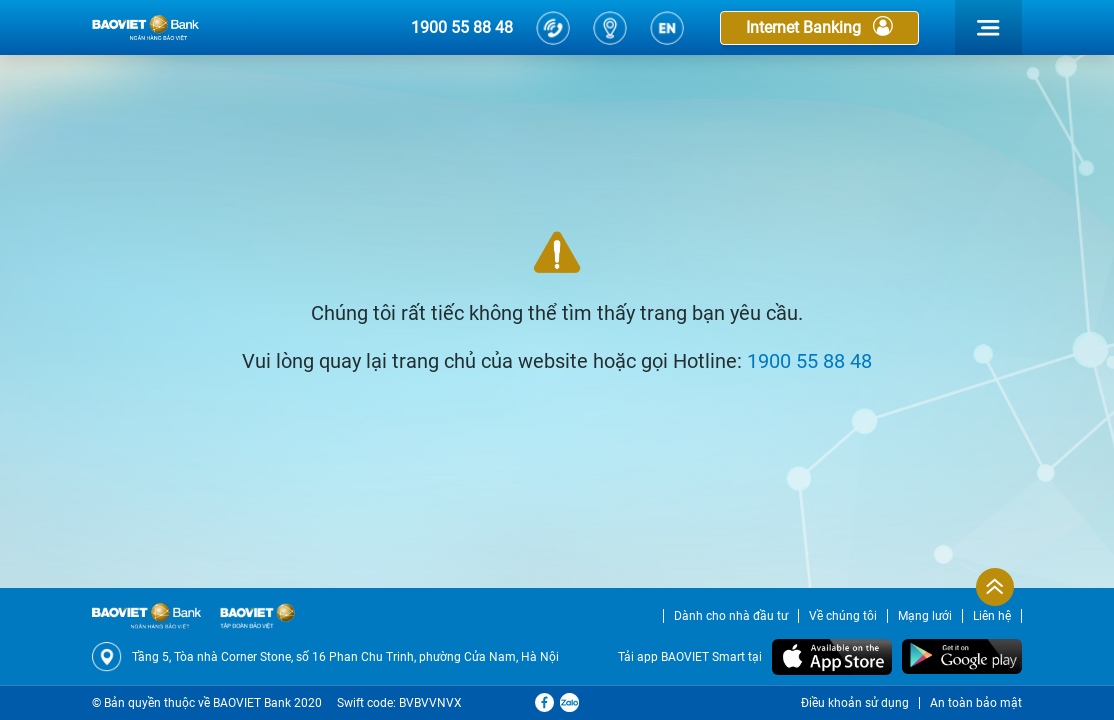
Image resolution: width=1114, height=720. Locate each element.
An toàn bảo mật (976, 703)
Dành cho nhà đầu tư (731, 616)
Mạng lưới (925, 616)
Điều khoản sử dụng (855, 703)
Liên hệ (992, 616)
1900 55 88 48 (462, 27)
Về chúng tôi (843, 616)
